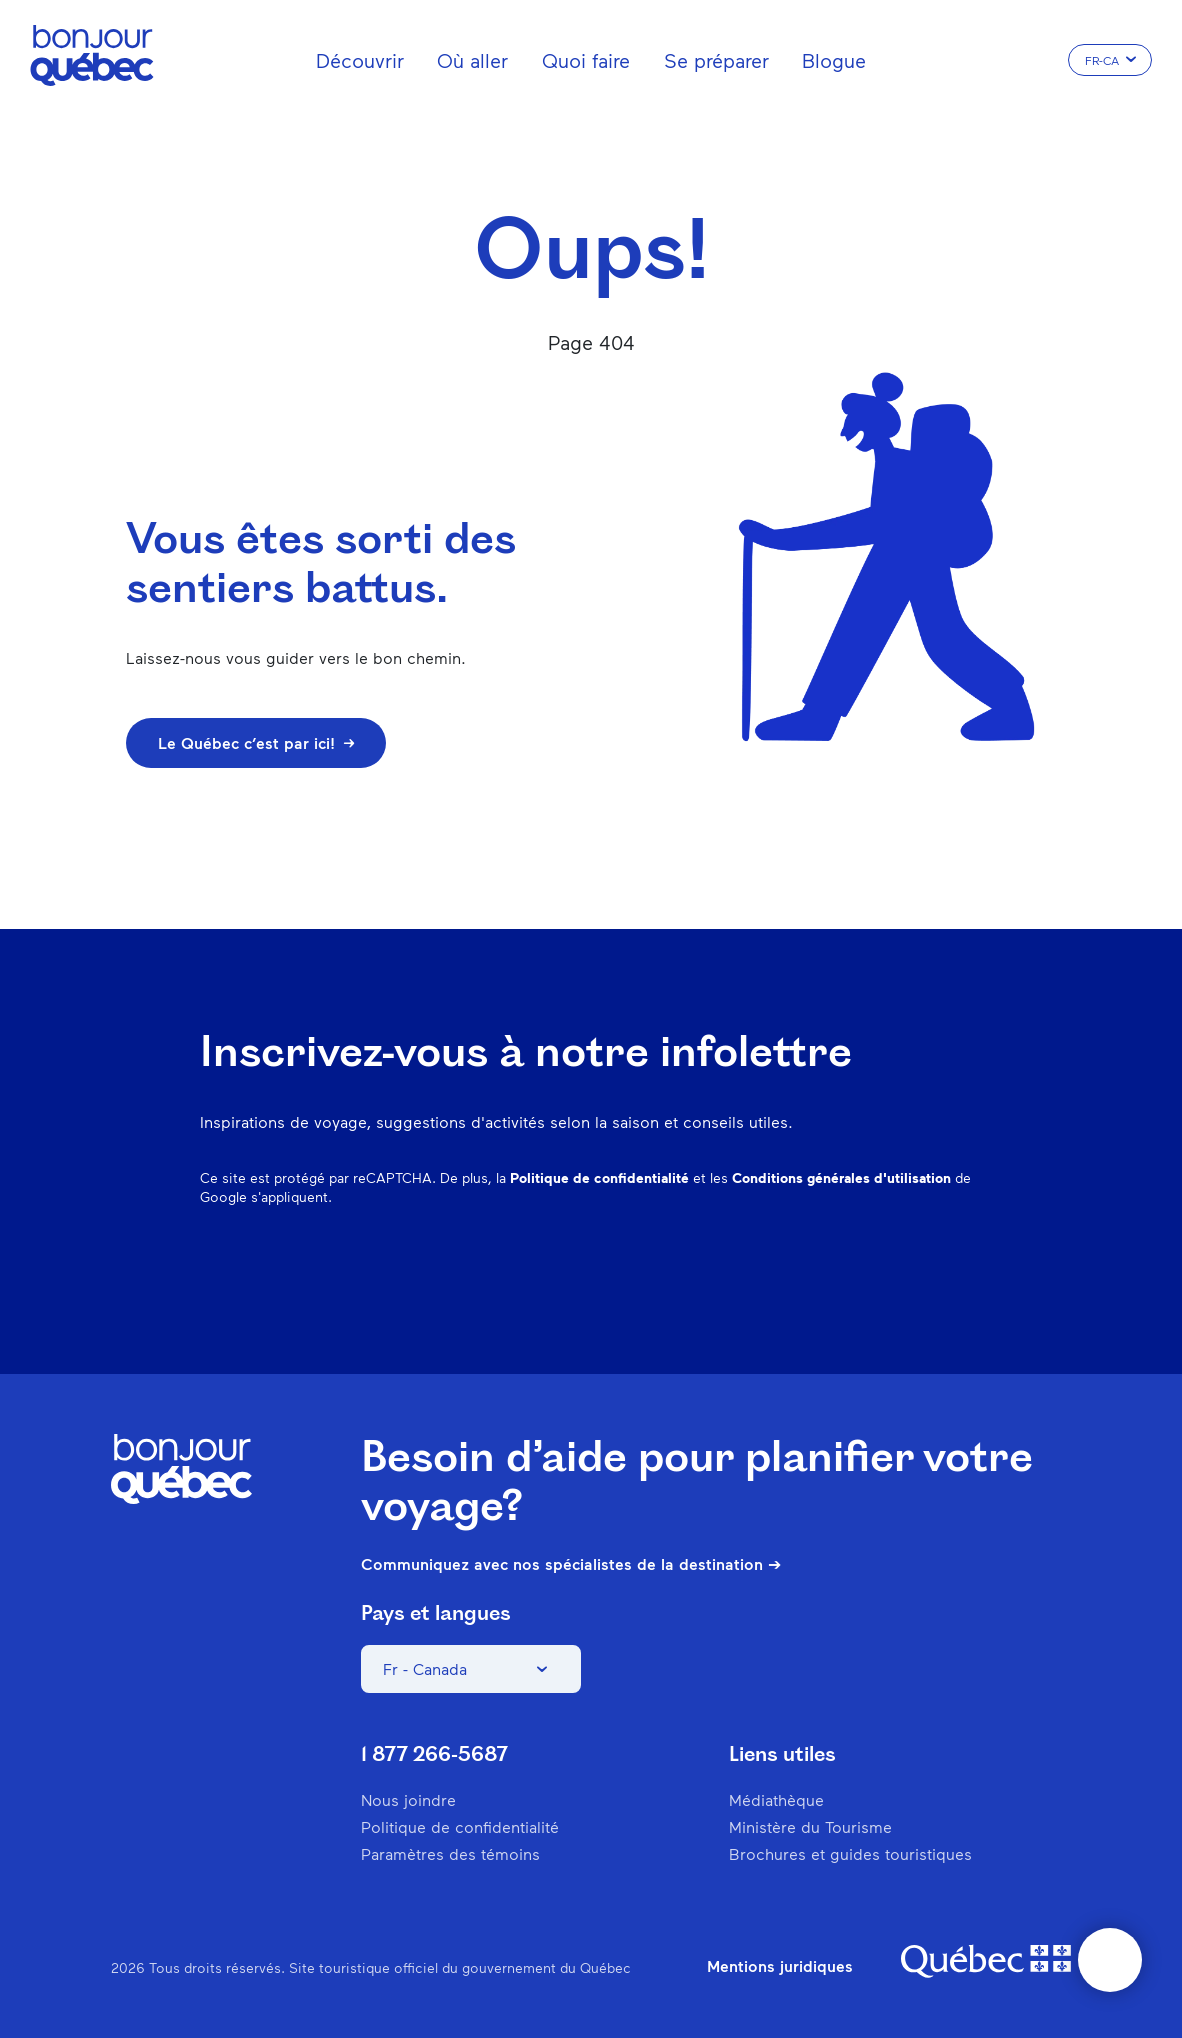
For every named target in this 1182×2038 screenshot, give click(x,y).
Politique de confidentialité (599, 1177)
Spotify (864, 1262)
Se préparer (716, 60)
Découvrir (360, 60)
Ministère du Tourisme (810, 1826)
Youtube (968, 1262)
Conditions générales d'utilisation (841, 1177)
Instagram (760, 1262)
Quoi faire (586, 60)
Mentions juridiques (780, 1966)
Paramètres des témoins (450, 1853)
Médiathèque (776, 1799)
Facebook (708, 1262)
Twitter (916, 1262)
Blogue (834, 60)
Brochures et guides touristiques (850, 1853)
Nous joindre (408, 1799)
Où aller (472, 60)
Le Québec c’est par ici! (256, 742)
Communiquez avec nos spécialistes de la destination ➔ (571, 1564)
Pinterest (812, 1262)
